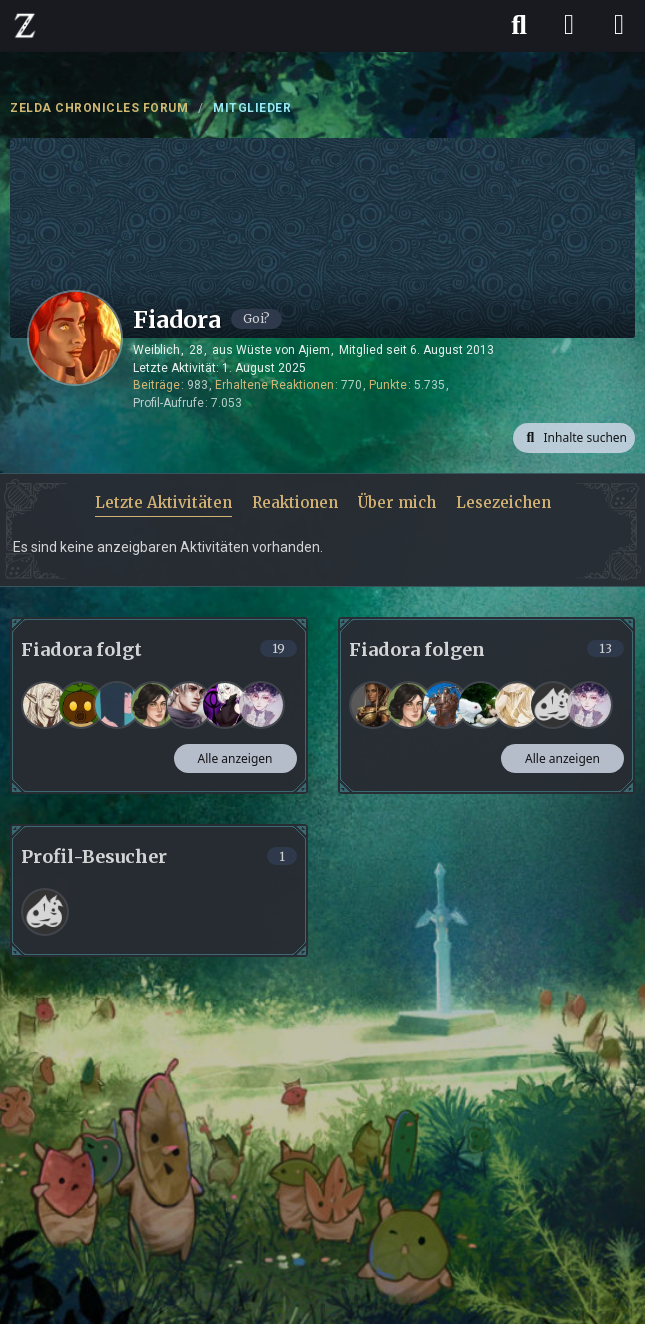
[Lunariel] (225, 705)
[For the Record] (445, 705)
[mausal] (481, 705)
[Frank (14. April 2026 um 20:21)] (45, 912)
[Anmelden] (569, 25)
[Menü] (619, 25)
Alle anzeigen (235, 758)
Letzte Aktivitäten (163, 502)
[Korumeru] (261, 705)
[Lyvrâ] (517, 705)
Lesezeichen (503, 502)
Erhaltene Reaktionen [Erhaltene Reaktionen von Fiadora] (274, 385)
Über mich (397, 502)
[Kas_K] (373, 705)
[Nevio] (189, 705)
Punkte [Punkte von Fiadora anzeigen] (388, 385)
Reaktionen (295, 502)
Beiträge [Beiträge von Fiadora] (156, 385)
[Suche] (519, 25)
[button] (574, 438)
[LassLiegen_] (553, 705)
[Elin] (117, 705)
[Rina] (153, 705)
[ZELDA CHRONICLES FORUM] (25, 25)
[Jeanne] (45, 705)
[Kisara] (81, 705)
